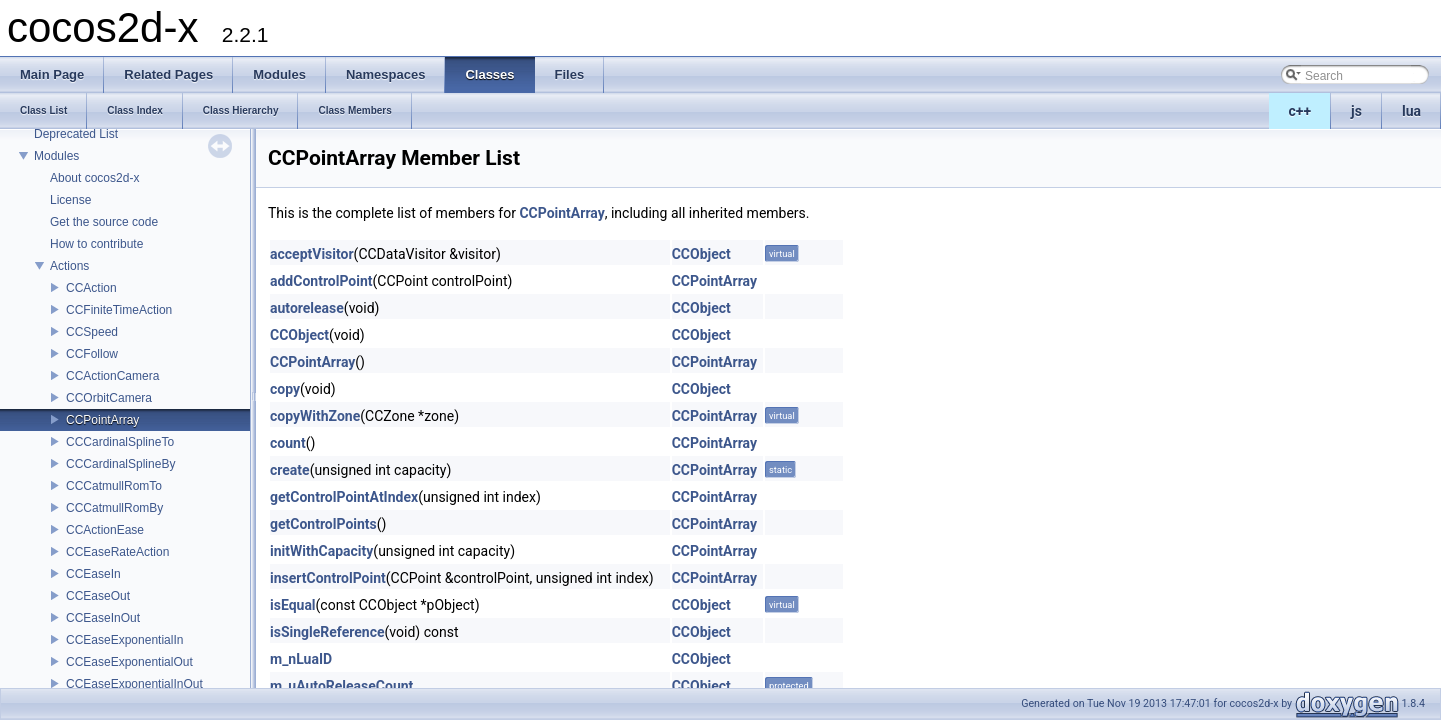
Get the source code (104, 222)
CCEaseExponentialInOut (134, 684)
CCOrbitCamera (109, 398)
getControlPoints (323, 524)
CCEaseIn (93, 574)
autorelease (307, 308)
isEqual (293, 605)
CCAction (91, 288)
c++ (1300, 111)
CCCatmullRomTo (114, 486)
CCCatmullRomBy (114, 508)
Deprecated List (76, 134)
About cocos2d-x (94, 178)
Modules (56, 156)
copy (285, 389)
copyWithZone (315, 416)
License (70, 200)
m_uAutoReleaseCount (341, 686)
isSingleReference (327, 632)
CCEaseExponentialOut (129, 662)
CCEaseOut (98, 596)
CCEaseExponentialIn (124, 640)
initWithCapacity (321, 551)
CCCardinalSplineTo (120, 442)
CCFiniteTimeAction (119, 310)
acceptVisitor (312, 254)
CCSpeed (92, 332)
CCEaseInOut (103, 618)
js (1356, 111)
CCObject (701, 254)
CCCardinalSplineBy (120, 464)
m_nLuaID (301, 659)
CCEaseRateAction (117, 552)
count (288, 443)
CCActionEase (105, 530)
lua (1411, 111)
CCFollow (92, 354)
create (290, 470)
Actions (69, 266)
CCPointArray (102, 420)
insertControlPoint (328, 578)
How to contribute (96, 244)
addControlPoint (321, 281)
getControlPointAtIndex (344, 497)
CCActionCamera (112, 376)
